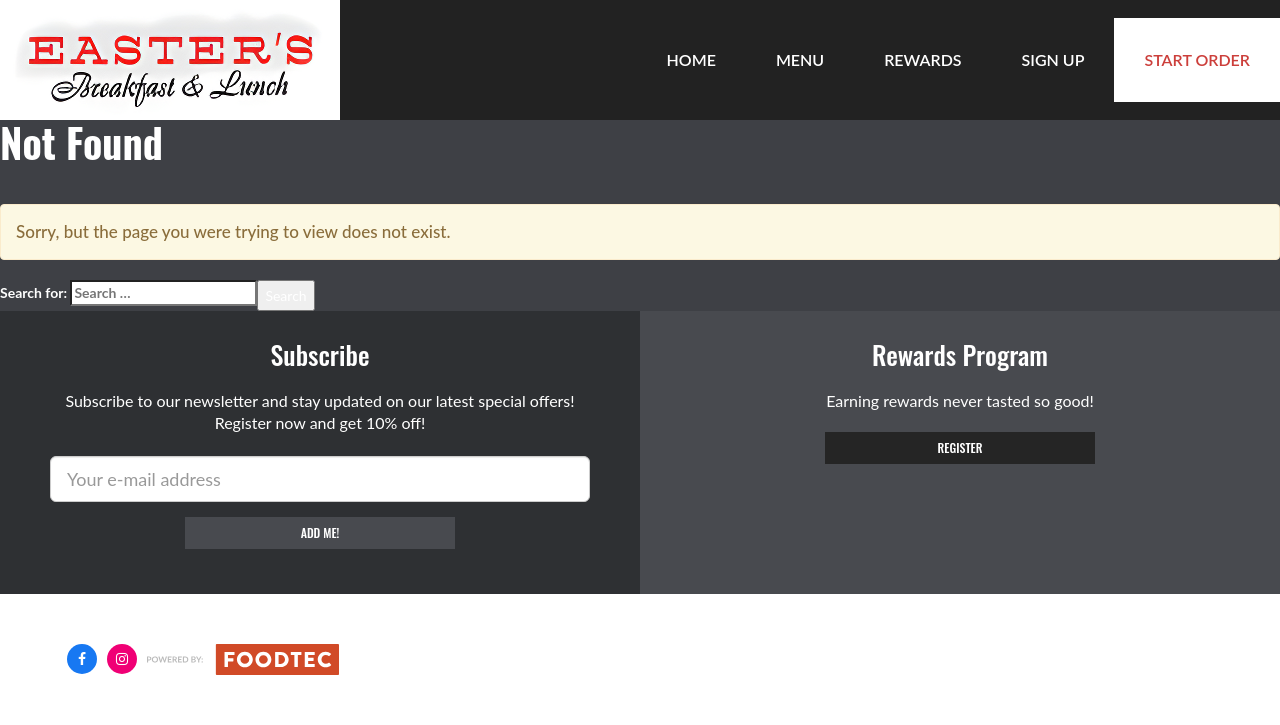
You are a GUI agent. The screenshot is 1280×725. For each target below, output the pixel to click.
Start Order (1197, 59)
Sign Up (1053, 59)
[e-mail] (320, 479)
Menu (800, 59)
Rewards (922, 59)
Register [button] (960, 447)
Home (691, 59)
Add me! (320, 532)
